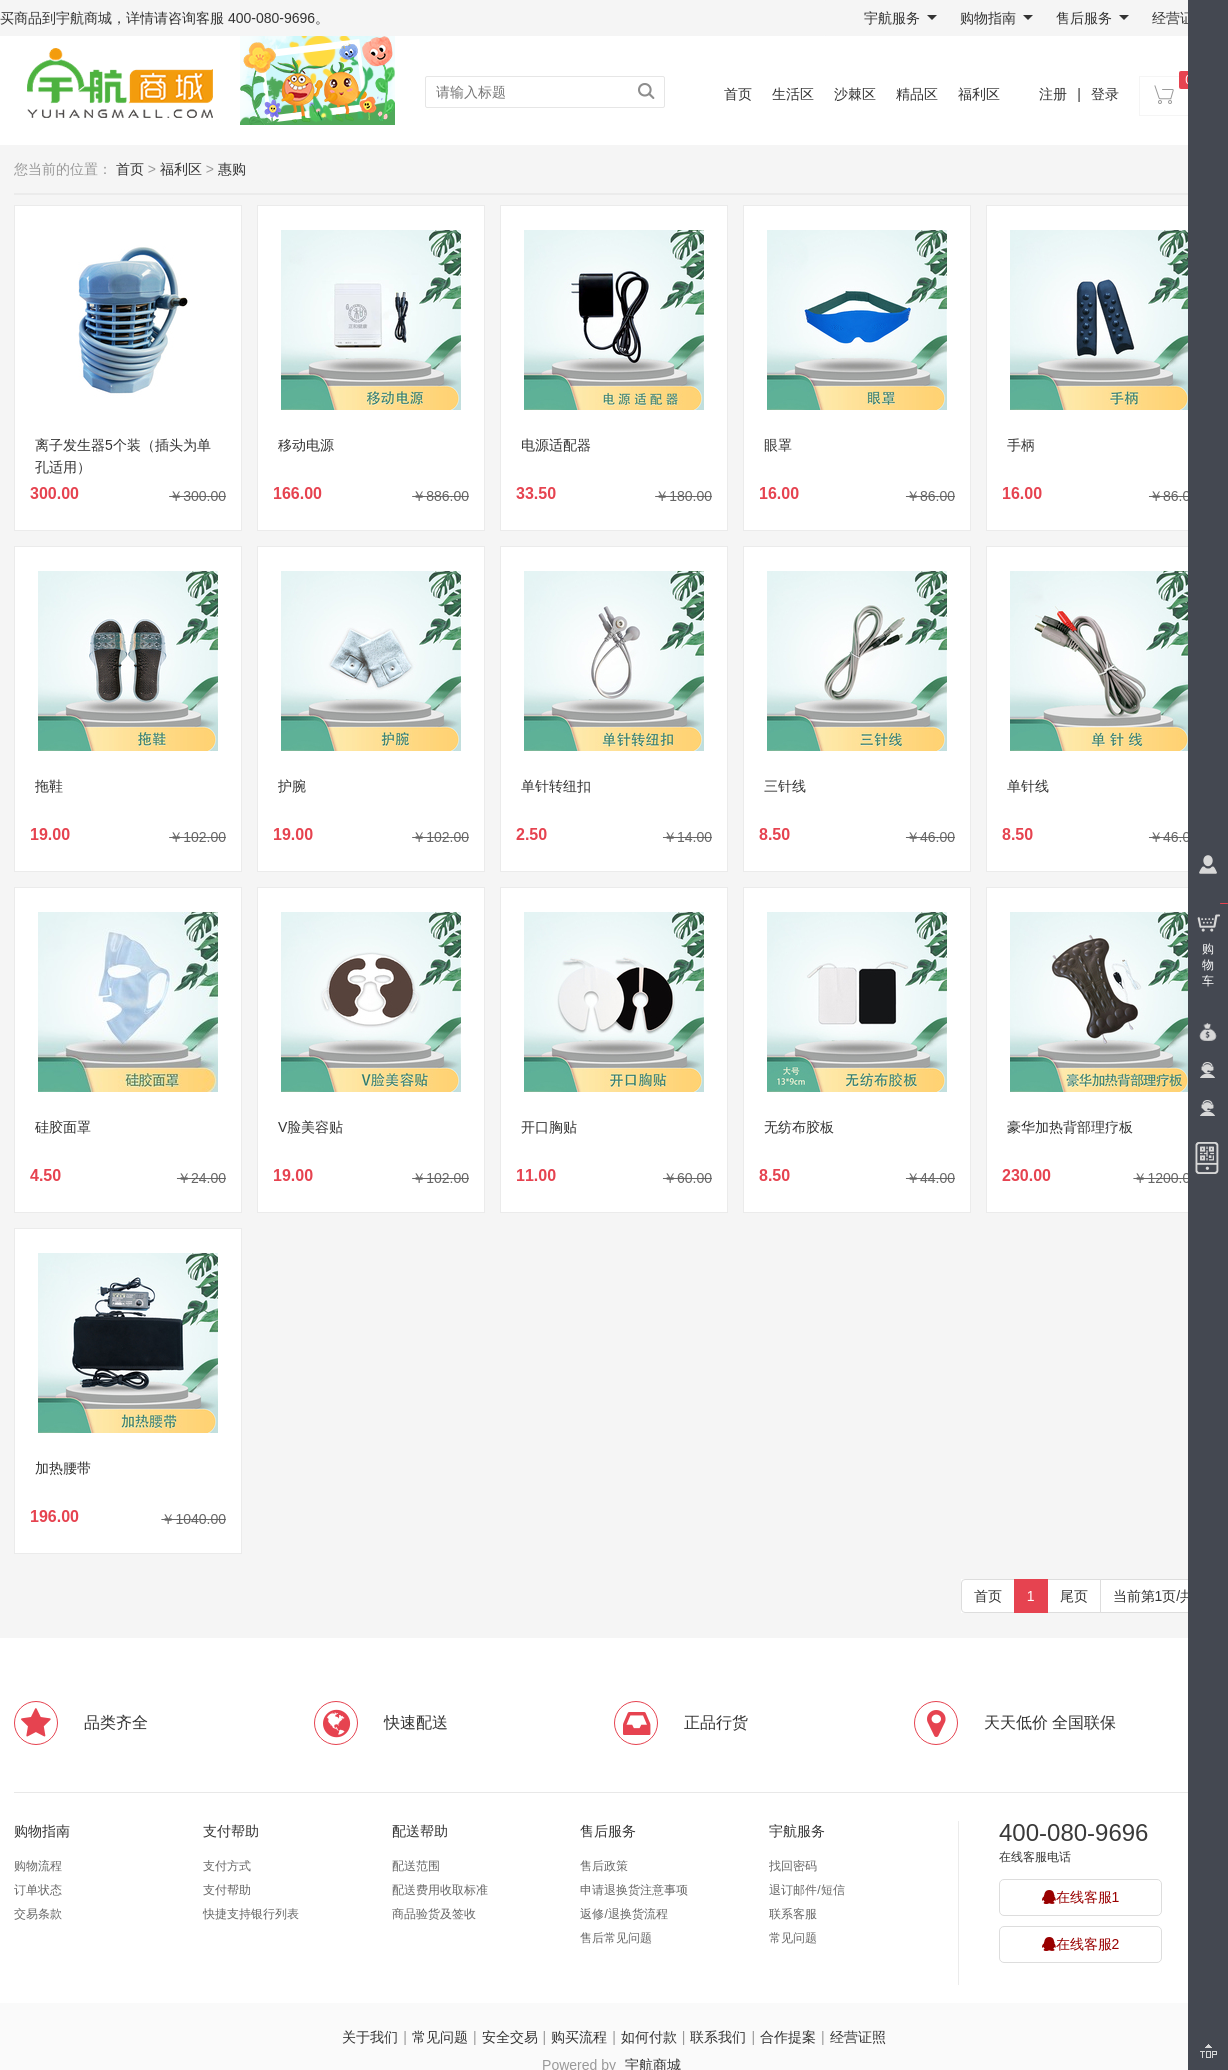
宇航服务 (900, 18)
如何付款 (649, 2037)
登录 (1105, 94)
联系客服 (793, 1914)
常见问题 (793, 1938)
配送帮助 (420, 1831)
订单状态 (38, 1890)
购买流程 (579, 2037)
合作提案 (788, 2037)
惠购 (232, 169)
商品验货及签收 (434, 1914)
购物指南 (996, 18)
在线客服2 (1081, 1944)
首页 (738, 94)
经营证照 (1180, 18)
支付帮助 (231, 1831)
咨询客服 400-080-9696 (241, 18)
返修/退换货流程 (623, 1914)
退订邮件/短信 (806, 1890)
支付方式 (227, 1866)
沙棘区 (855, 94)
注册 (1053, 94)
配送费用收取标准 (440, 1890)
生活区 (793, 94)
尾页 (1074, 1596)
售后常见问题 (616, 1938)
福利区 (979, 94)
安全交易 (510, 2037)
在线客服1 (1081, 1897)
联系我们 (718, 2037)
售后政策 (604, 1866)
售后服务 (1092, 18)
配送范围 (416, 1866)
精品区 (917, 94)
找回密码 (793, 1866)
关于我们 (370, 2037)
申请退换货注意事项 (634, 1890)
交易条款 (38, 1914)
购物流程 (38, 1866)
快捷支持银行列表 (251, 1914)
